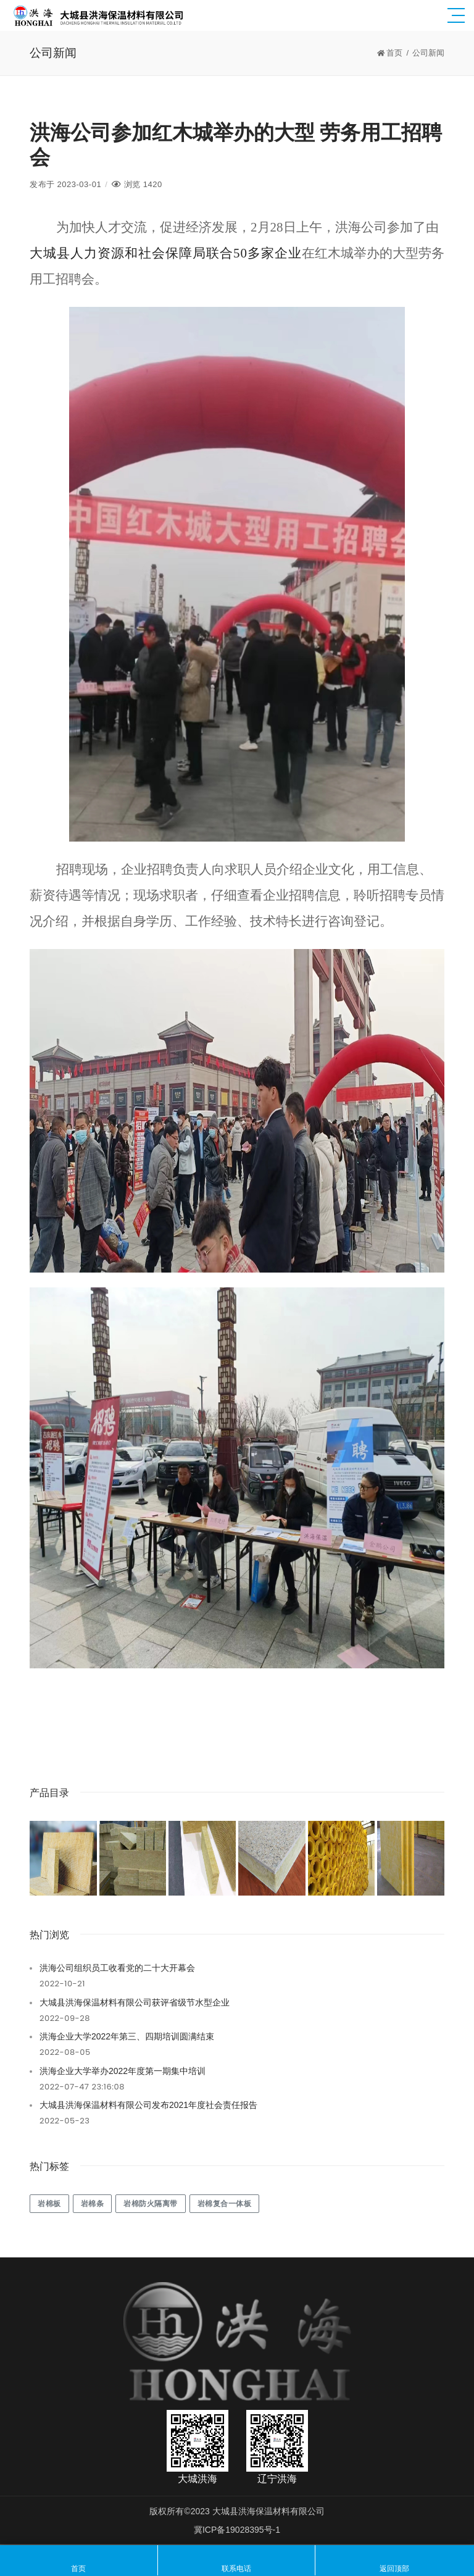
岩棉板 (49, 2203)
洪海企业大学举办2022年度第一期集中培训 (123, 2071)
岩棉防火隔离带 (150, 2203)
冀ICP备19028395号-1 (237, 2530)
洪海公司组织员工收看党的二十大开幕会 (117, 1968)
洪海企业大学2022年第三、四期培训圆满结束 (127, 2036)
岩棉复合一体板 (225, 2203)
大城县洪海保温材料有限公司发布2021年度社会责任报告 (148, 2105)
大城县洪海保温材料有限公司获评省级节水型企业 (135, 2002)
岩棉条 (92, 2203)
